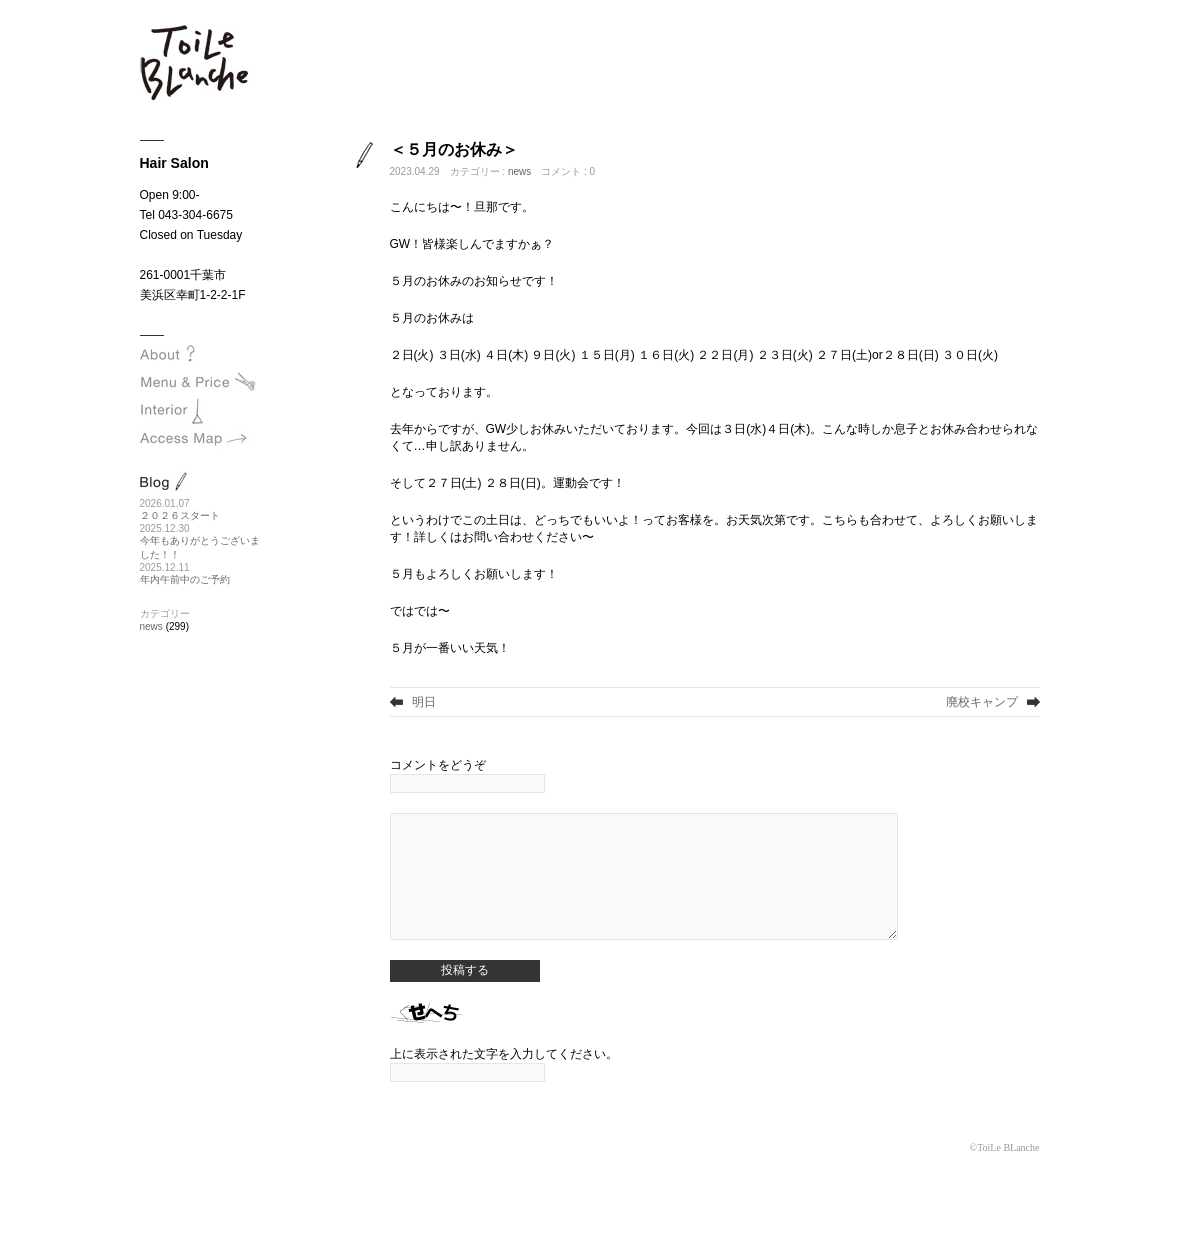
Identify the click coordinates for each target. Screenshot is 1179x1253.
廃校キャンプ (982, 702)
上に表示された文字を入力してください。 (504, 1084)
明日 (424, 702)
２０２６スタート (180, 515)
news (519, 171)
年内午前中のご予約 (185, 579)
